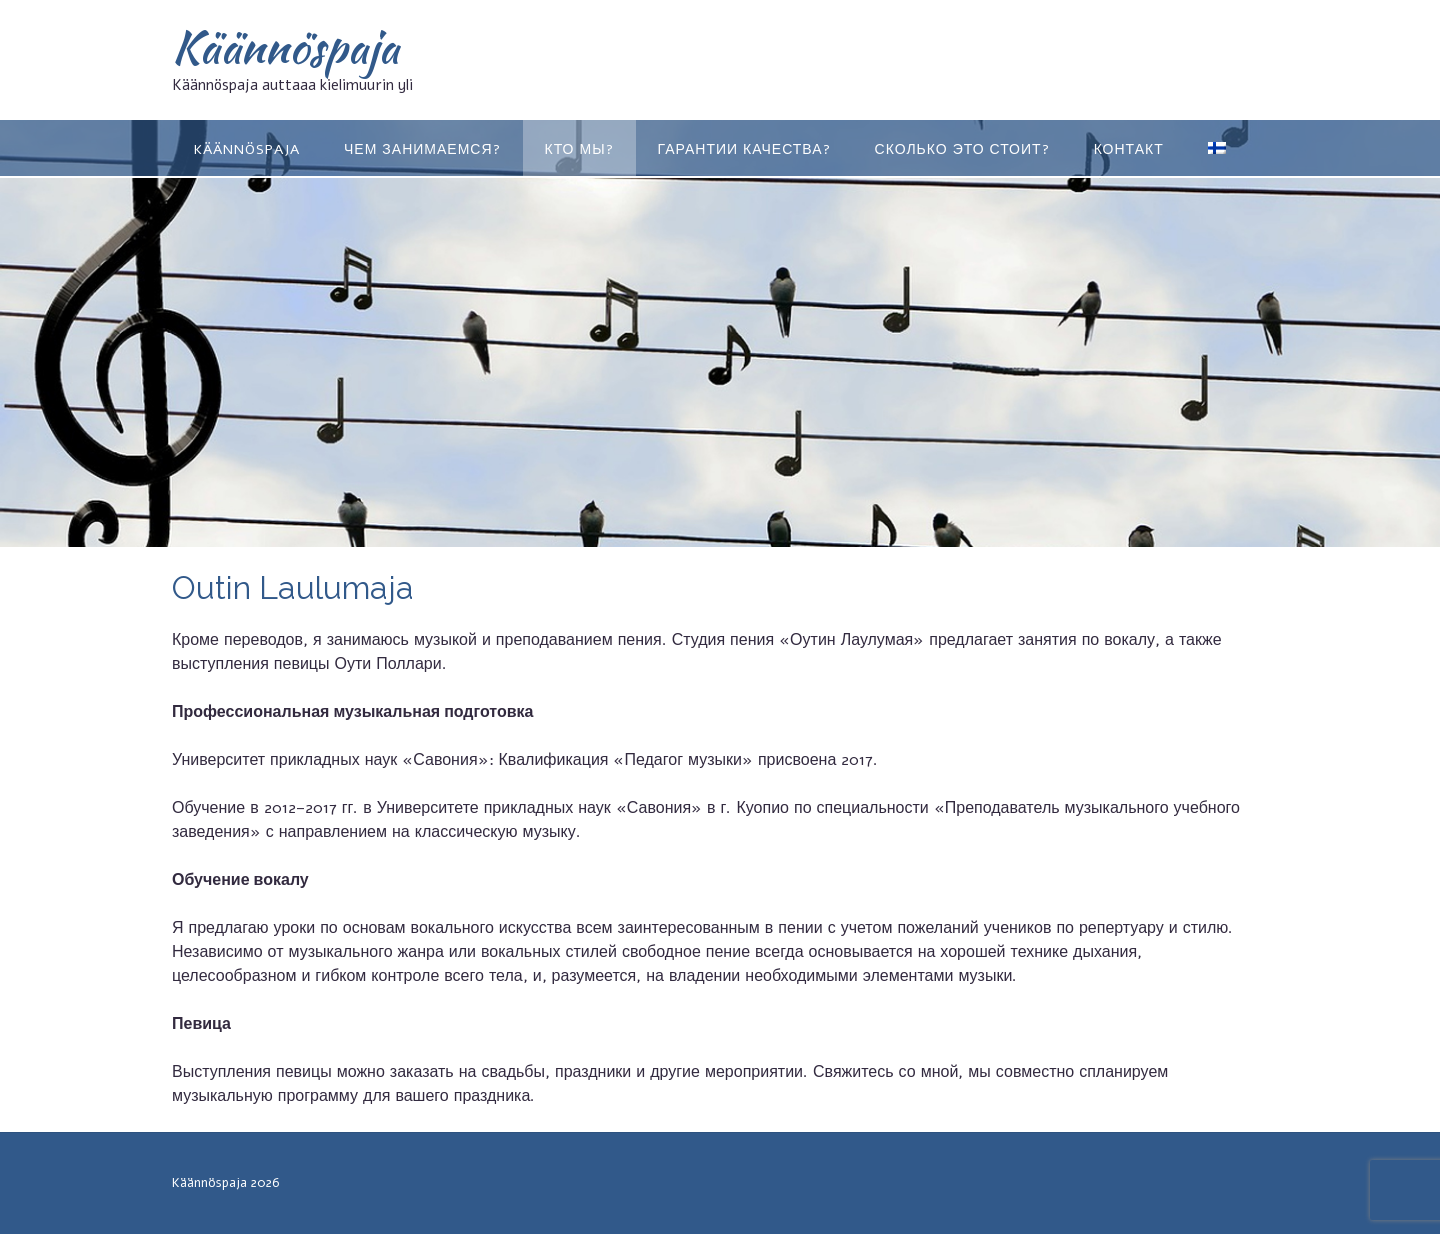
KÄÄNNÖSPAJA (247, 149)
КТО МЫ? (579, 149)
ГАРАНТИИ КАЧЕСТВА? (744, 149)
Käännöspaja (285, 47)
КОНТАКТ (1129, 149)
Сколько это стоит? (962, 149)
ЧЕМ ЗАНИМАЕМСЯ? (422, 149)
